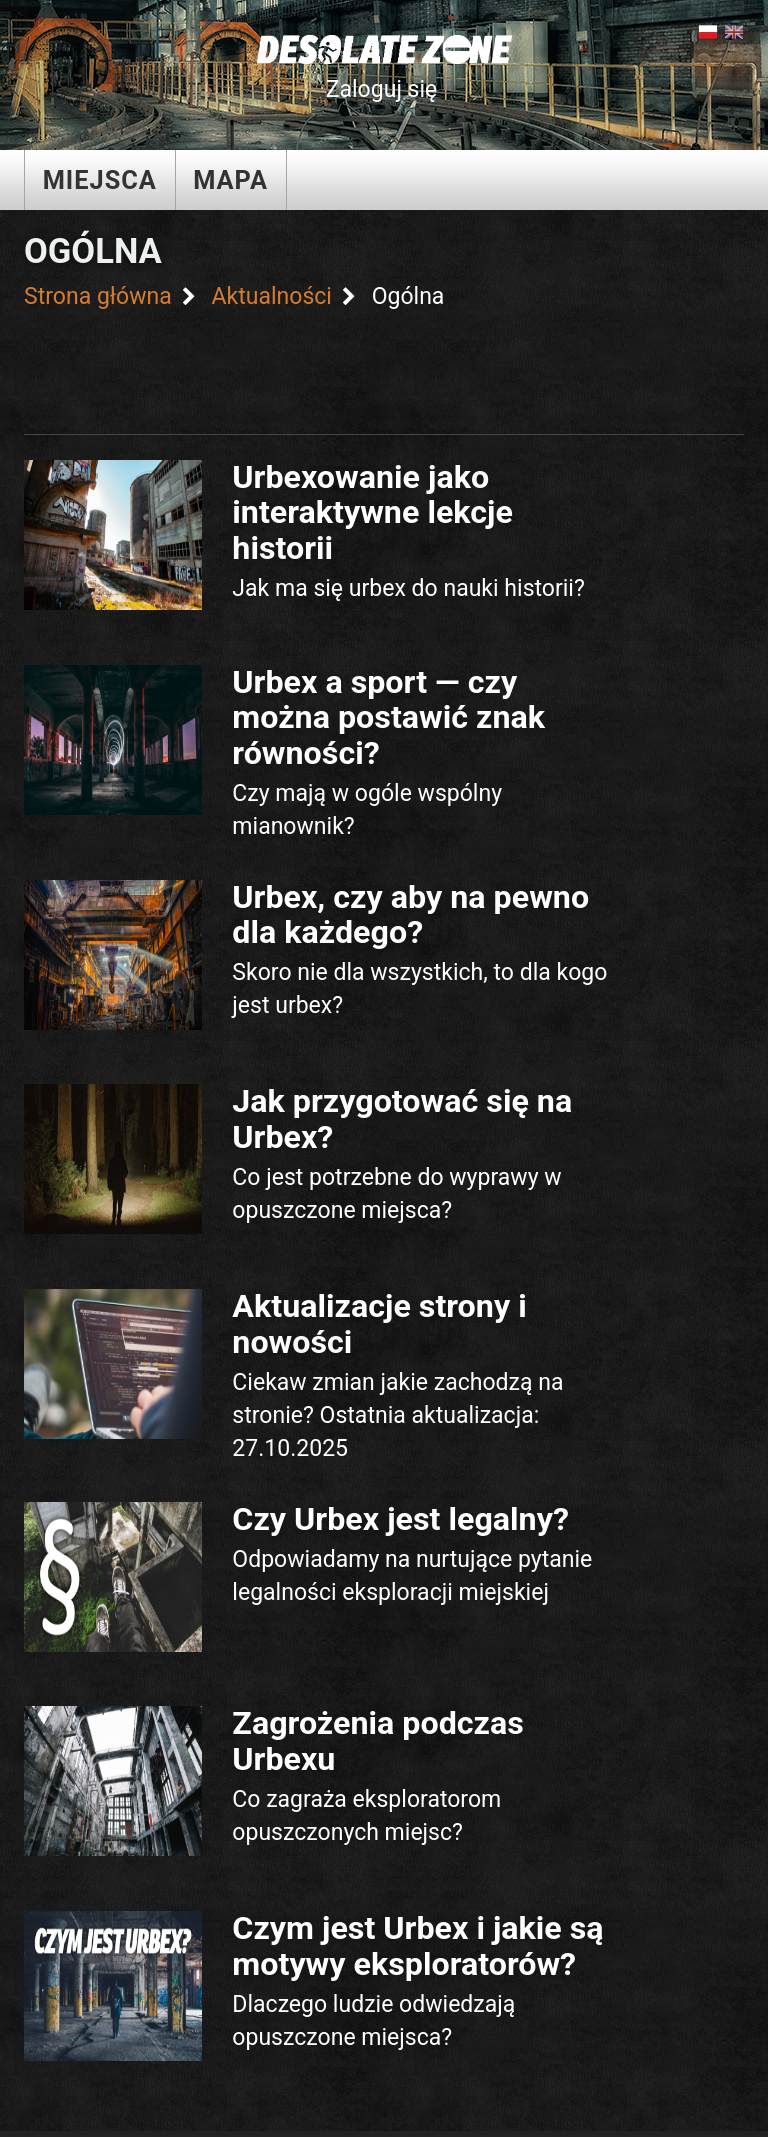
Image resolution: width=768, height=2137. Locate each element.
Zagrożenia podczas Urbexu (378, 1740)
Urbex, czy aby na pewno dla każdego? (410, 914)
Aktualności (271, 296)
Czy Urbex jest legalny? (400, 1519)
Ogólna (408, 296)
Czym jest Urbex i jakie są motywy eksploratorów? (417, 1945)
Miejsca (100, 180)
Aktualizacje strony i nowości (379, 1323)
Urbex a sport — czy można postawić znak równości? (388, 717)
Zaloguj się (382, 89)
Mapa (230, 180)
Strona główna (98, 296)
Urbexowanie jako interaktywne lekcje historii (372, 512)
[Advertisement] (393, 369)
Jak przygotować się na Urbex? (402, 1118)
